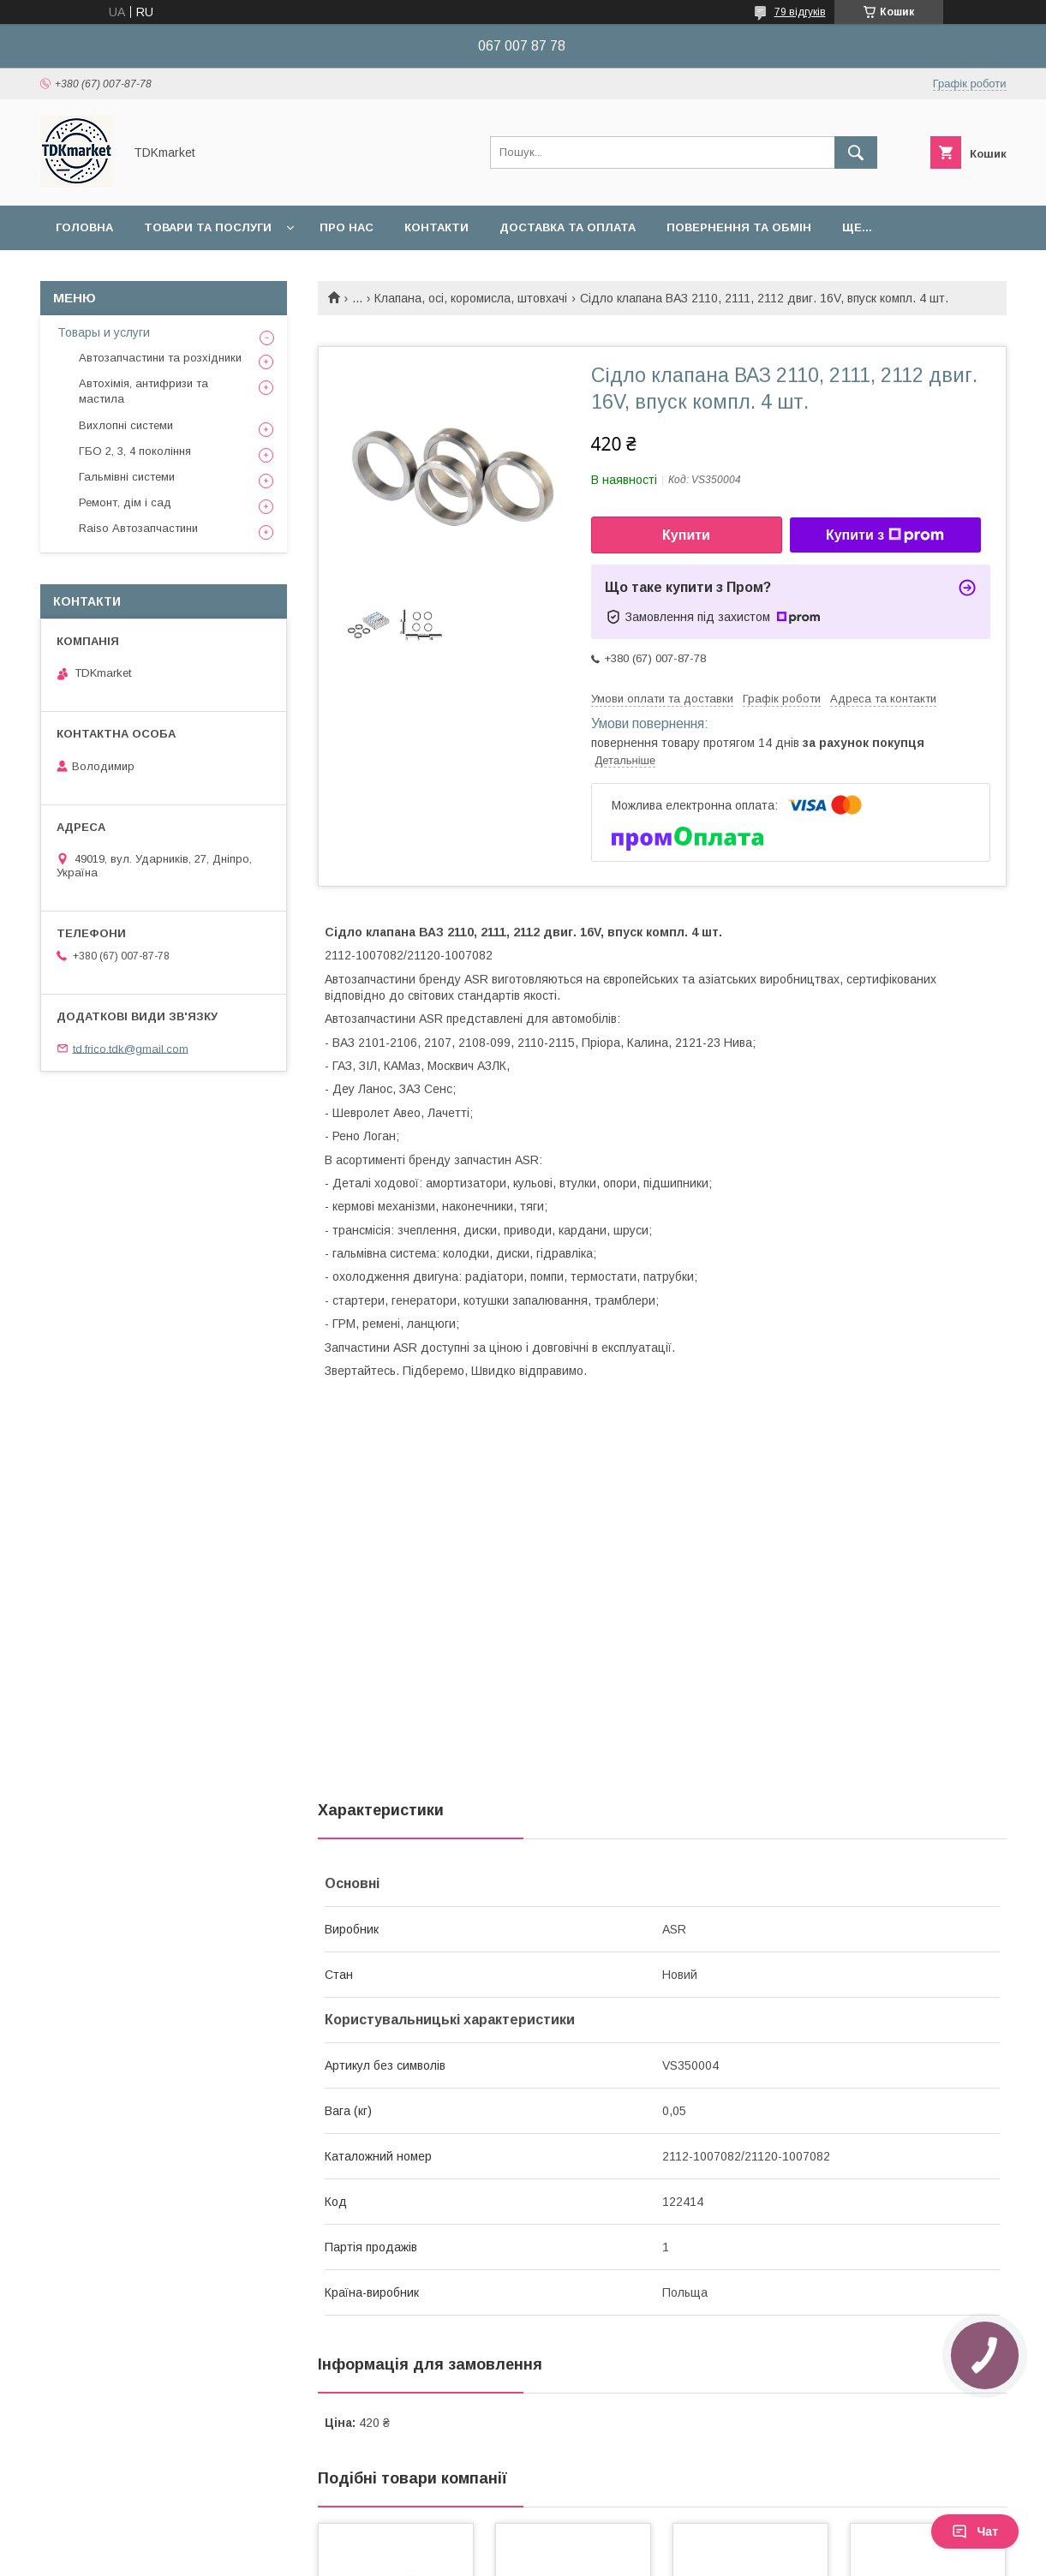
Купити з (885, 535)
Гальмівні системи (127, 476)
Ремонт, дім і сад (125, 502)
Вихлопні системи (126, 425)
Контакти (436, 227)
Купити (686, 535)
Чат (975, 2531)
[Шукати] (855, 152)
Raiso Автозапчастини (138, 528)
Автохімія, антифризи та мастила (143, 391)
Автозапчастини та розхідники (160, 357)
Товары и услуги (103, 332)
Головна (84, 227)
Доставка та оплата (567, 227)
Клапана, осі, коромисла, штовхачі (470, 298)
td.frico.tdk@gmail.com (130, 1048)
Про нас (347, 227)
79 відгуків (800, 12)
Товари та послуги (208, 227)
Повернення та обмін (738, 227)
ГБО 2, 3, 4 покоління (135, 451)
